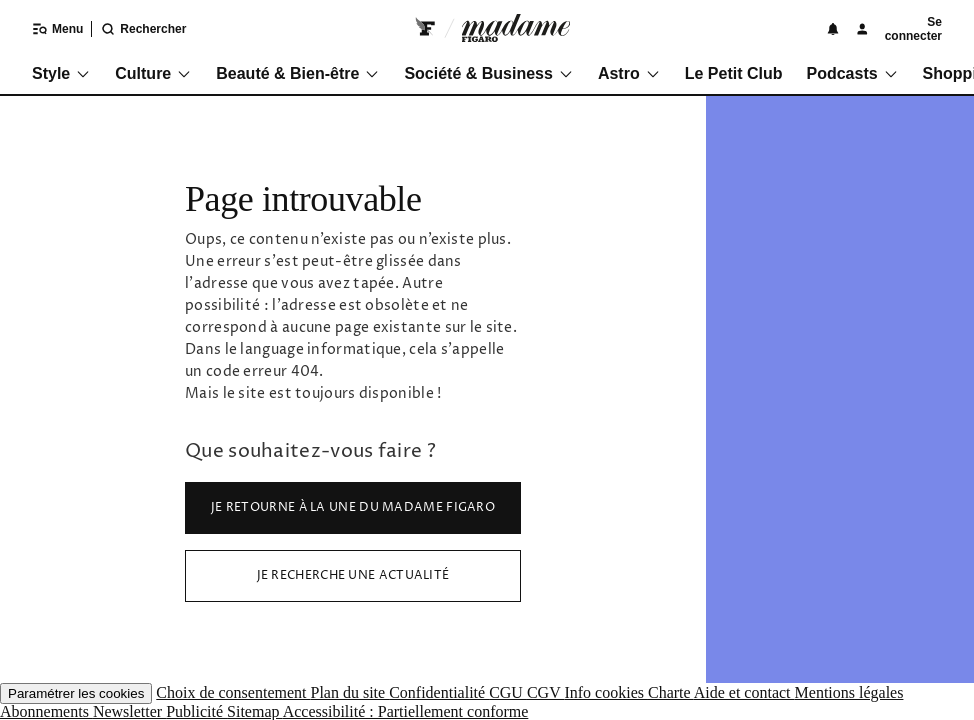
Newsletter (129, 711)
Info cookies (606, 692)
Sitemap (255, 711)
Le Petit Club (734, 73)
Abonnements (46, 711)
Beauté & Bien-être (298, 73)
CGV (546, 692)
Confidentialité (439, 692)
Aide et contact (744, 692)
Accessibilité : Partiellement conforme (406, 711)
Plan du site (349, 692)
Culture (153, 73)
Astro (629, 73)
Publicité (196, 711)
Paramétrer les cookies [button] (76, 693)
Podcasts (852, 73)
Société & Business (489, 73)
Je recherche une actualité (353, 575)
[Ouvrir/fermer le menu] (45, 29)
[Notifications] (833, 29)
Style (61, 73)
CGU (508, 692)
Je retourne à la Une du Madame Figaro (353, 507)
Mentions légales (849, 692)
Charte (671, 692)
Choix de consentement (233, 692)
